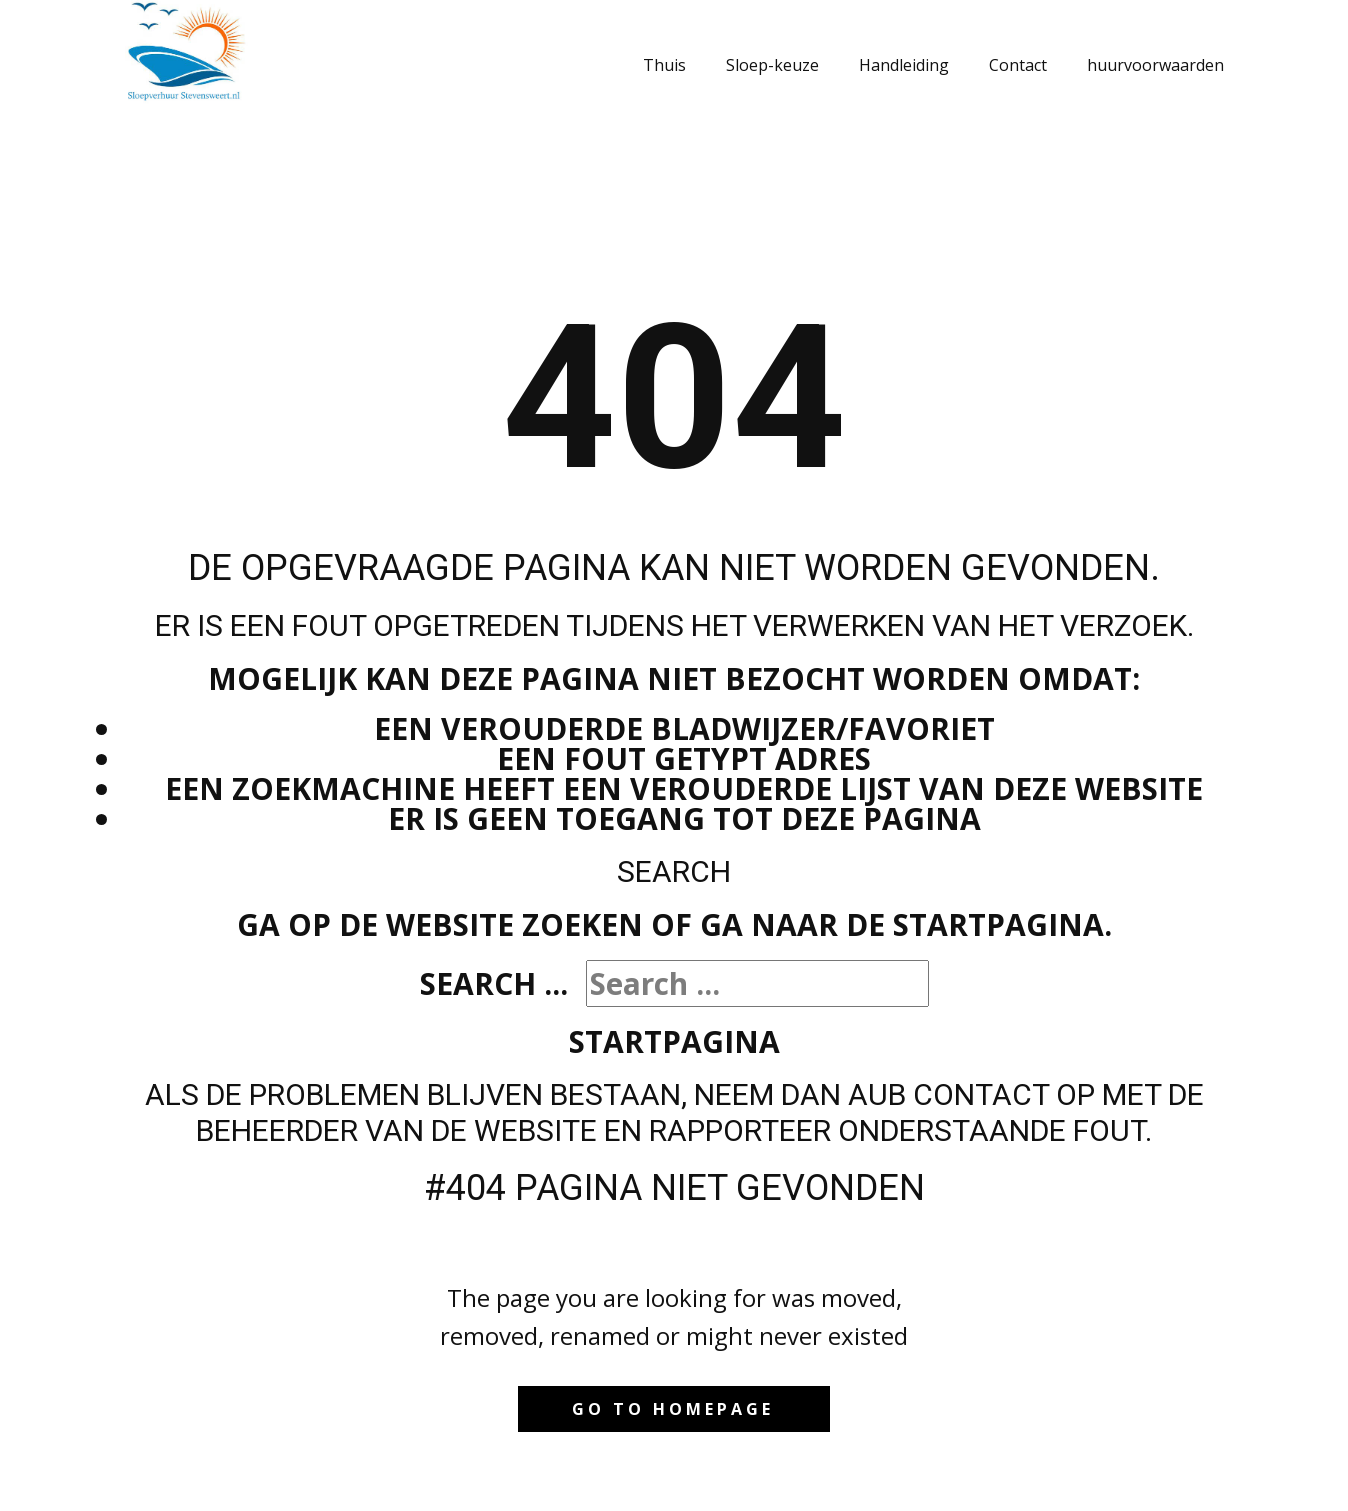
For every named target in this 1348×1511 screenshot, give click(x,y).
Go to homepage (673, 1409)
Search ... (494, 983)
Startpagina (674, 1041)
